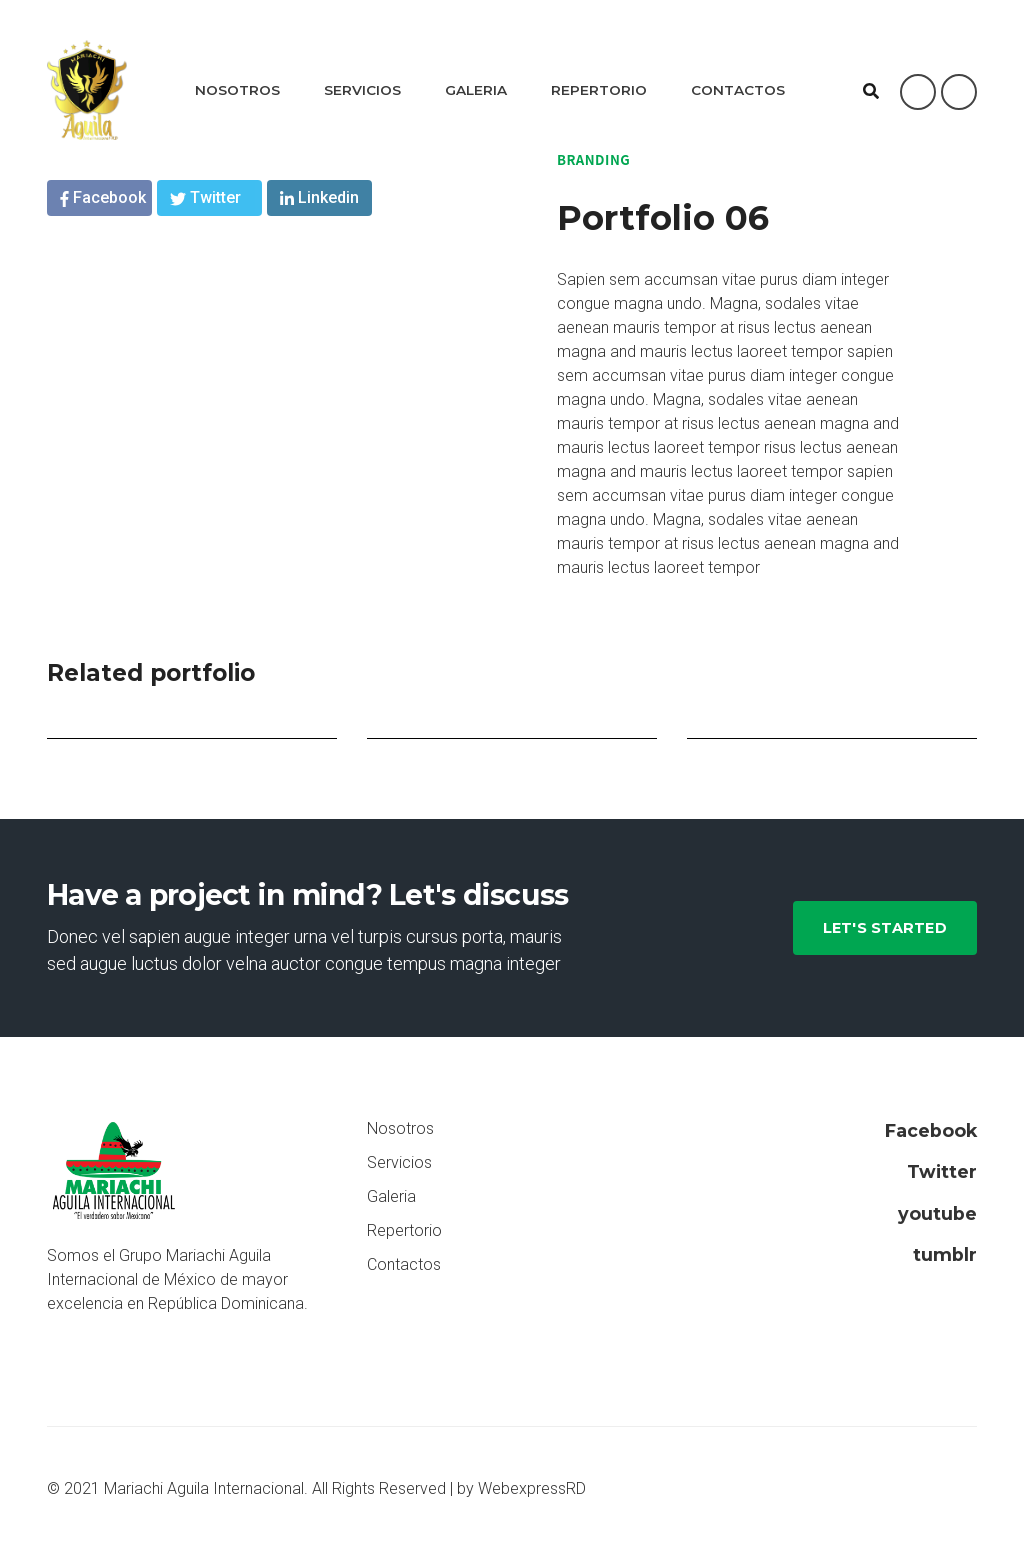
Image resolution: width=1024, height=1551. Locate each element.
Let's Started (885, 928)
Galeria (476, 90)
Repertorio (599, 90)
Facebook (103, 197)
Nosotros (237, 90)
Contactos (738, 90)
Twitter (205, 197)
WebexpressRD (532, 1488)
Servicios (362, 90)
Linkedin (319, 197)
